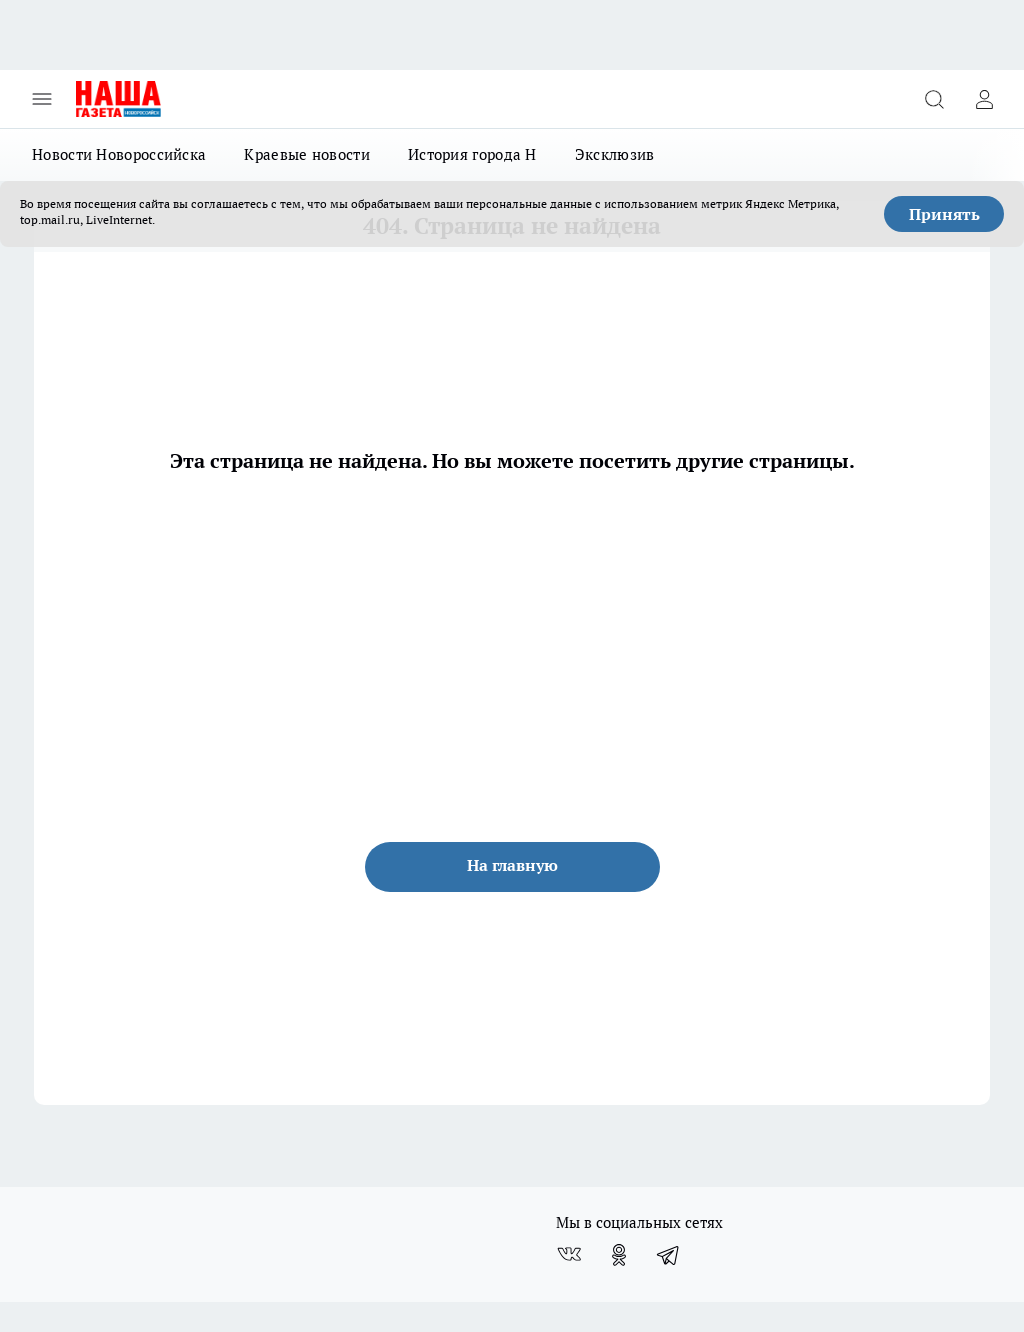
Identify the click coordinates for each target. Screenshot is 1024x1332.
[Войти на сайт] (984, 99)
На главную (512, 865)
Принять (944, 214)
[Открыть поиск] (934, 99)
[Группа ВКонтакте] (569, 1255)
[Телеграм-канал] (669, 1255)
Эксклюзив (615, 154)
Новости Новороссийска (119, 154)
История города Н (472, 154)
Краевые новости (307, 154)
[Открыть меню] (42, 99)
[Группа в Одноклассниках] (619, 1255)
